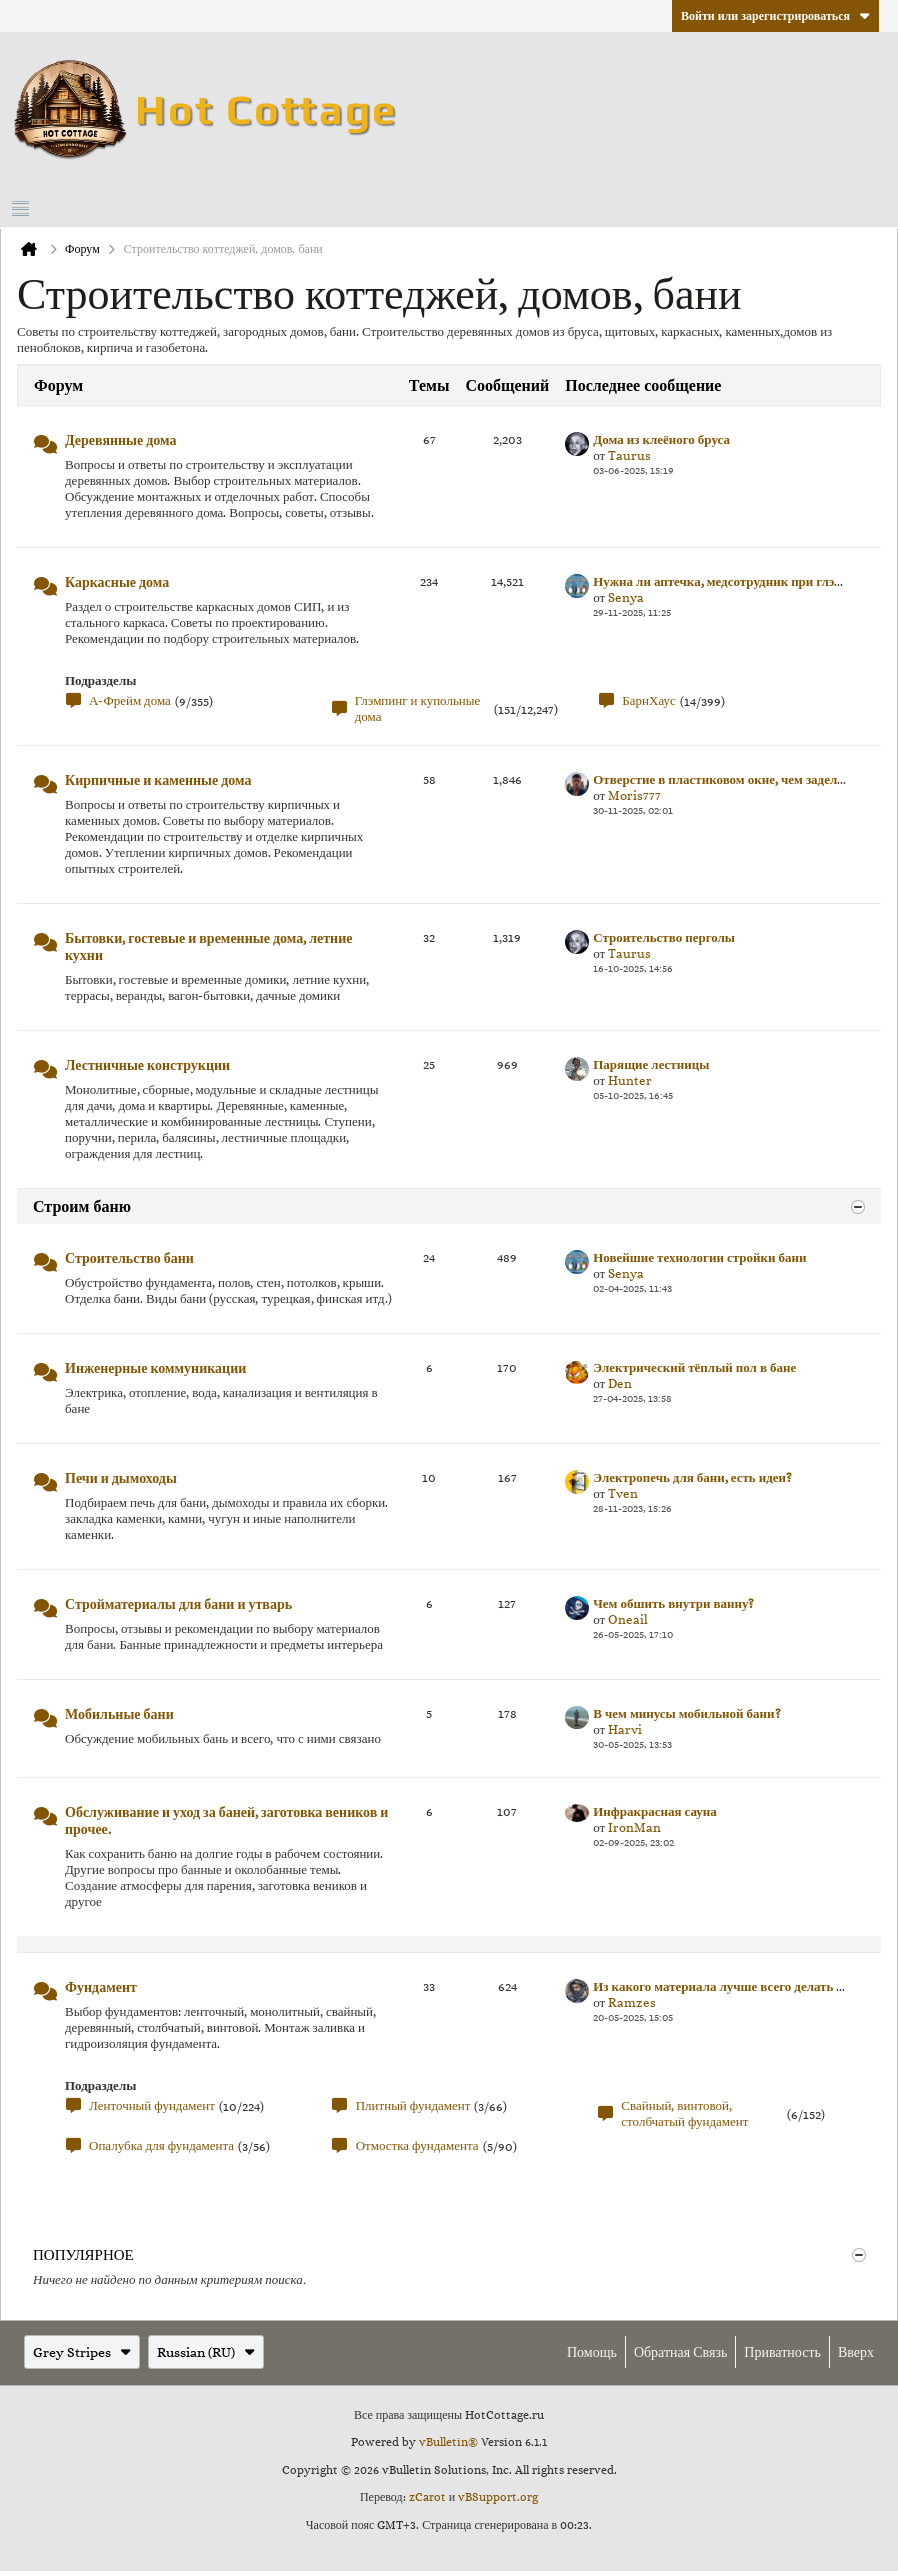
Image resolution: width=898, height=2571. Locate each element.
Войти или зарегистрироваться (775, 16)
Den (620, 1383)
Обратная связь (680, 2352)
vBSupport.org (498, 2497)
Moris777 (634, 795)
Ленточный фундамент (152, 2105)
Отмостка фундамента (417, 2145)
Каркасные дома (117, 582)
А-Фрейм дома (130, 700)
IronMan (634, 1827)
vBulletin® (448, 2442)
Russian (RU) (206, 2352)
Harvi (625, 1729)
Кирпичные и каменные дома (158, 780)
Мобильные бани (119, 1714)
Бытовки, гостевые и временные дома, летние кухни (208, 946)
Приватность (782, 2352)
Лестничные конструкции (147, 1065)
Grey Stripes (82, 2352)
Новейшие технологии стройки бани (699, 1257)
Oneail (628, 1619)
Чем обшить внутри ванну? (673, 1603)
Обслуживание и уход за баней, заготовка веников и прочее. (226, 1820)
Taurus (629, 455)
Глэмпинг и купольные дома (418, 708)
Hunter (630, 1080)
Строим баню (82, 1206)
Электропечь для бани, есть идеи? (692, 1477)
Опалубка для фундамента (161, 2145)
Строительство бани (129, 1258)
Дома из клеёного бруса (661, 439)
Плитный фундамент (413, 2105)
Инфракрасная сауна (655, 1811)
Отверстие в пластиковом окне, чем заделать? (727, 779)
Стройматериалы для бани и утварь (178, 1604)
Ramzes (632, 2002)
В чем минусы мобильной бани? (686, 1713)
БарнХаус (648, 700)
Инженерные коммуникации (155, 1368)
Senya (626, 597)
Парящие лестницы (651, 1064)
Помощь (592, 2352)
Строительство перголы (664, 937)
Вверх (856, 2352)
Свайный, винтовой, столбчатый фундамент (684, 2113)
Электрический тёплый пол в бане (694, 1367)
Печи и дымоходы (121, 1478)
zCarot (427, 2497)
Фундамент (101, 1987)
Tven (623, 1493)
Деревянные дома (121, 440)
